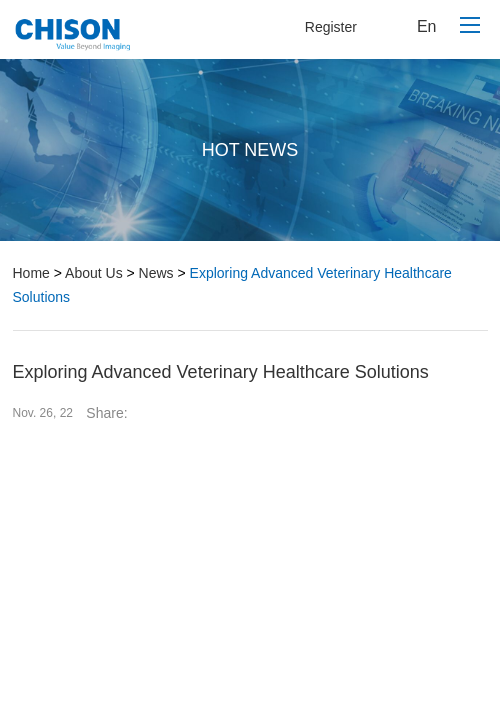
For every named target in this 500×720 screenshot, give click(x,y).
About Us (94, 273)
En (427, 26)
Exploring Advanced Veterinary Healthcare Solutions (232, 285)
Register (331, 27)
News (156, 273)
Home (31, 273)
